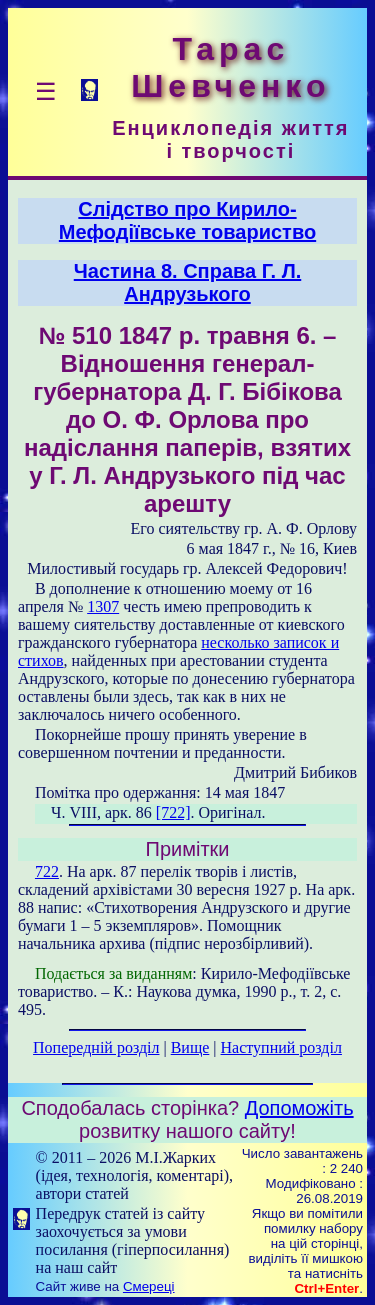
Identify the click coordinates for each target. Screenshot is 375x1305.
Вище (190, 1047)
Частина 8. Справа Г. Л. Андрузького (188, 282)
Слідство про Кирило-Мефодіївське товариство (187, 220)
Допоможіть (299, 1108)
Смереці (149, 1286)
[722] (173, 812)
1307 (103, 606)
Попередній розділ (96, 1047)
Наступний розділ (281, 1047)
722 (47, 871)
